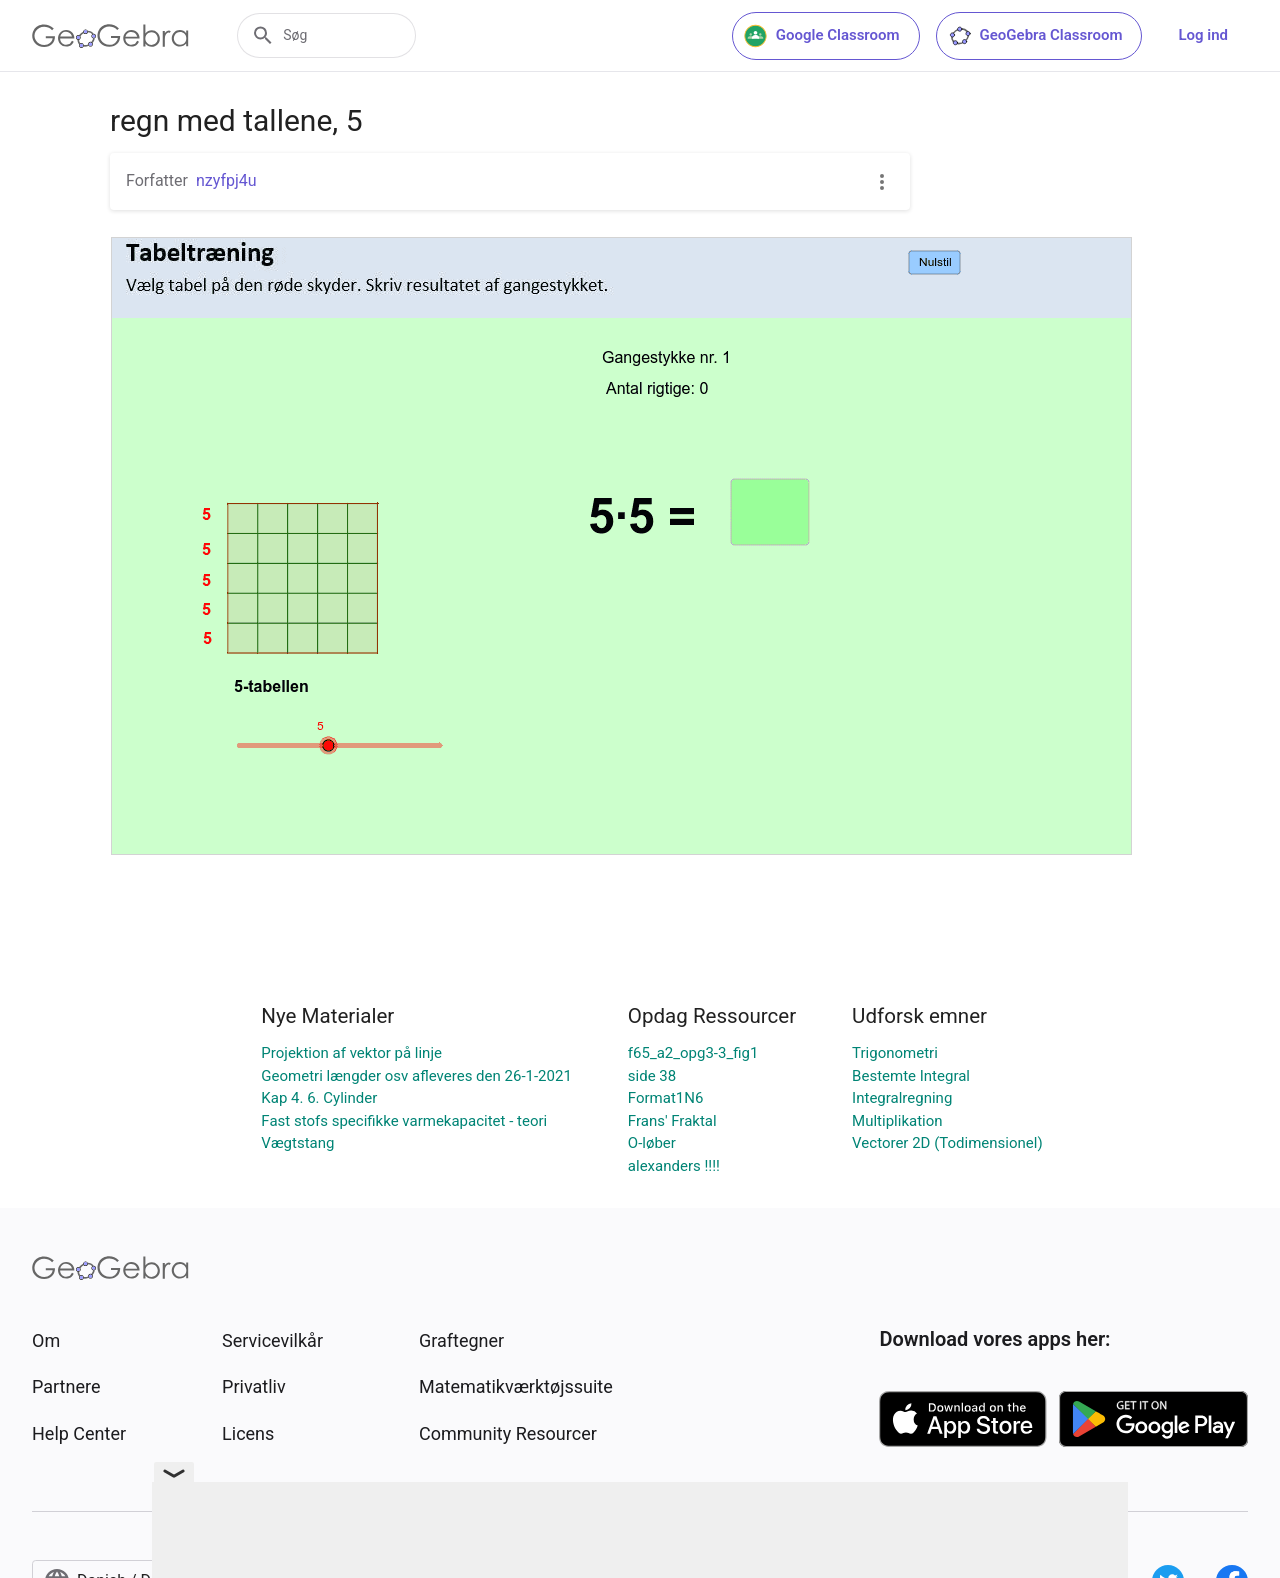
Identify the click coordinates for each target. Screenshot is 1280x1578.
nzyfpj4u (226, 180)
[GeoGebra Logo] (110, 36)
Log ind (1203, 35)
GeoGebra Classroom (1035, 36)
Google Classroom (822, 36)
